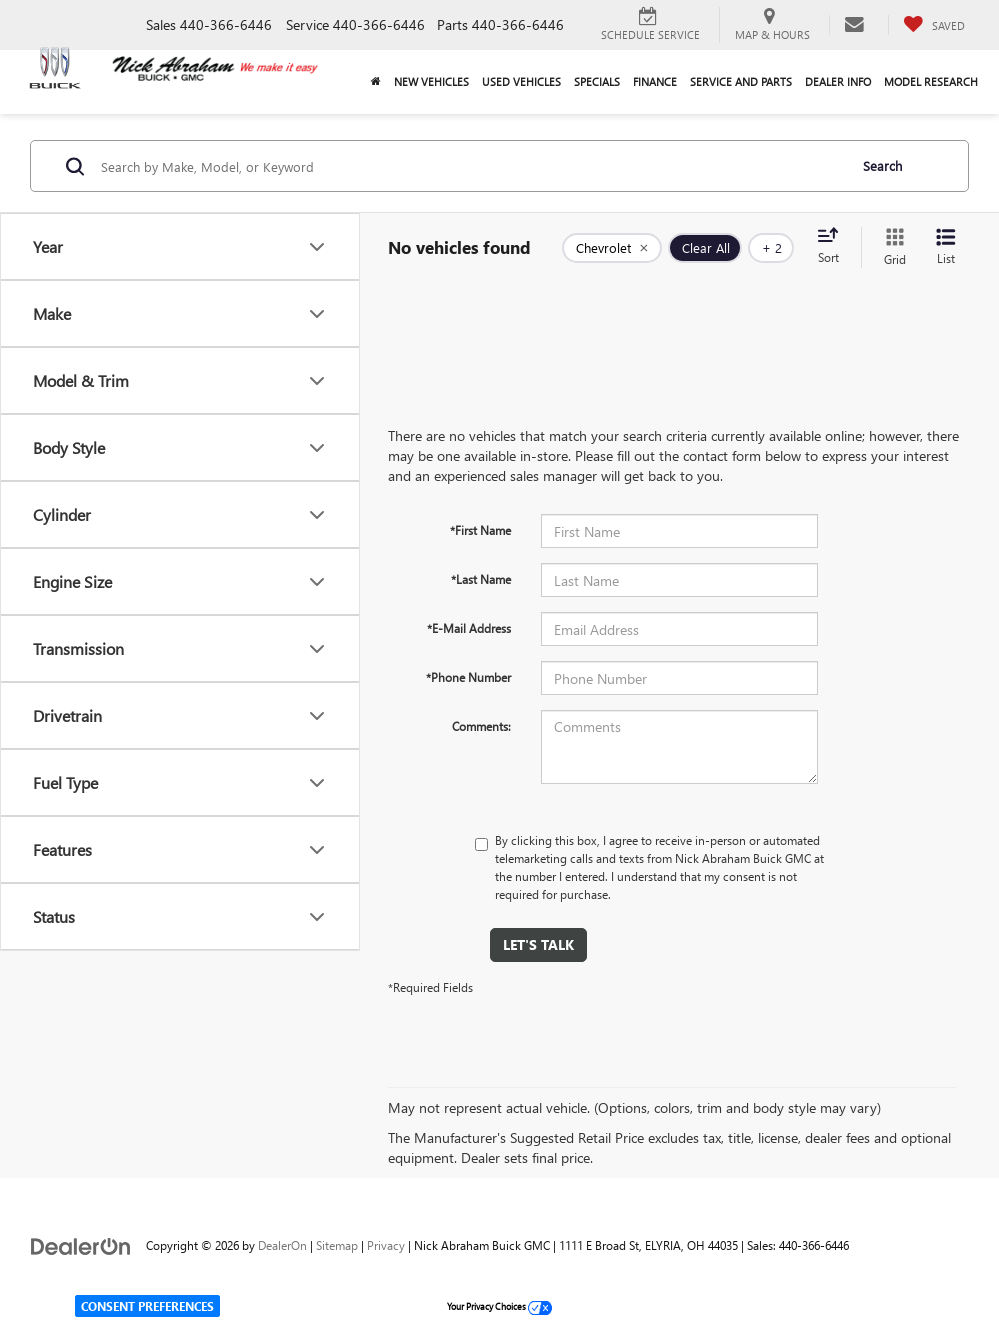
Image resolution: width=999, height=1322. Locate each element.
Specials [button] (597, 81)
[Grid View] (891, 247)
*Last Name (481, 579)
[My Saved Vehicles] (934, 25)
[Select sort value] (834, 247)
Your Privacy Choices (499, 1306)
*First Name (480, 530)
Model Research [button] (931, 81)
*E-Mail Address (469, 628)
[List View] (946, 247)
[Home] (376, 82)
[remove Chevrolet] (612, 248)
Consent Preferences (147, 1306)
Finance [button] (655, 81)
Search (882, 165)
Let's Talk (538, 944)
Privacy (386, 1245)
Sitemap (337, 1245)
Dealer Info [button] (838, 81)
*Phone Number (468, 677)
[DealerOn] (81, 1244)
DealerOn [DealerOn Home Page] (282, 1245)
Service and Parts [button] (741, 81)
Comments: (481, 726)
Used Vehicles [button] (521, 81)
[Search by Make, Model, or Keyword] (471, 166)
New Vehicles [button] (431, 81)
